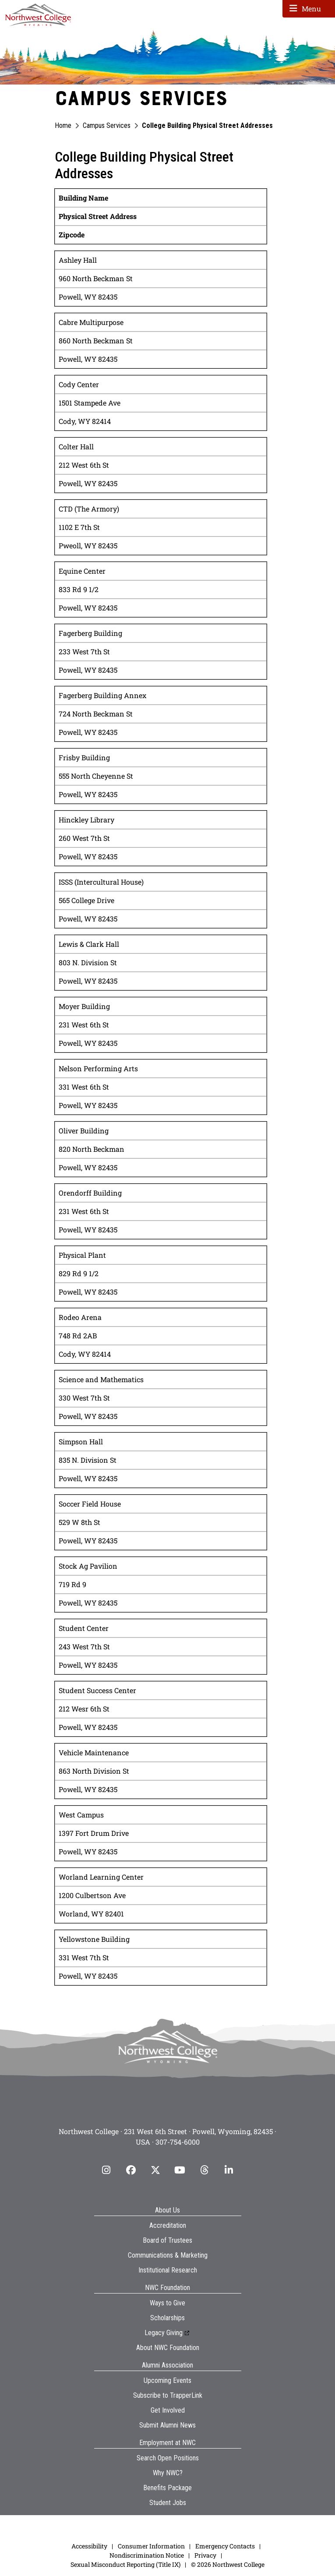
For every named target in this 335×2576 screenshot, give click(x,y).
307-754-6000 (177, 2141)
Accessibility (89, 2546)
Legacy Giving (164, 2333)
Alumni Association (167, 2365)
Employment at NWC (167, 2442)
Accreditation (167, 2225)
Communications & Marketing (168, 2255)
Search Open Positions (168, 2458)
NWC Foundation (167, 2287)
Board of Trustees (167, 2240)
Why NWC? (168, 2473)
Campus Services (106, 125)
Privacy (205, 2555)
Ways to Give (167, 2303)
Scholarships (167, 2318)
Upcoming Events (167, 2380)
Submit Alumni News (167, 2425)
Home (63, 125)
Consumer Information (151, 2546)
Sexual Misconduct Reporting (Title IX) (125, 2564)
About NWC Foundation (167, 2347)
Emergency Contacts (225, 2546)
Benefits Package (167, 2488)
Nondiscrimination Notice (146, 2555)
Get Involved (168, 2410)
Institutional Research (167, 2270)
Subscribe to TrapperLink (167, 2395)
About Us (167, 2210)
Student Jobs (167, 2502)
